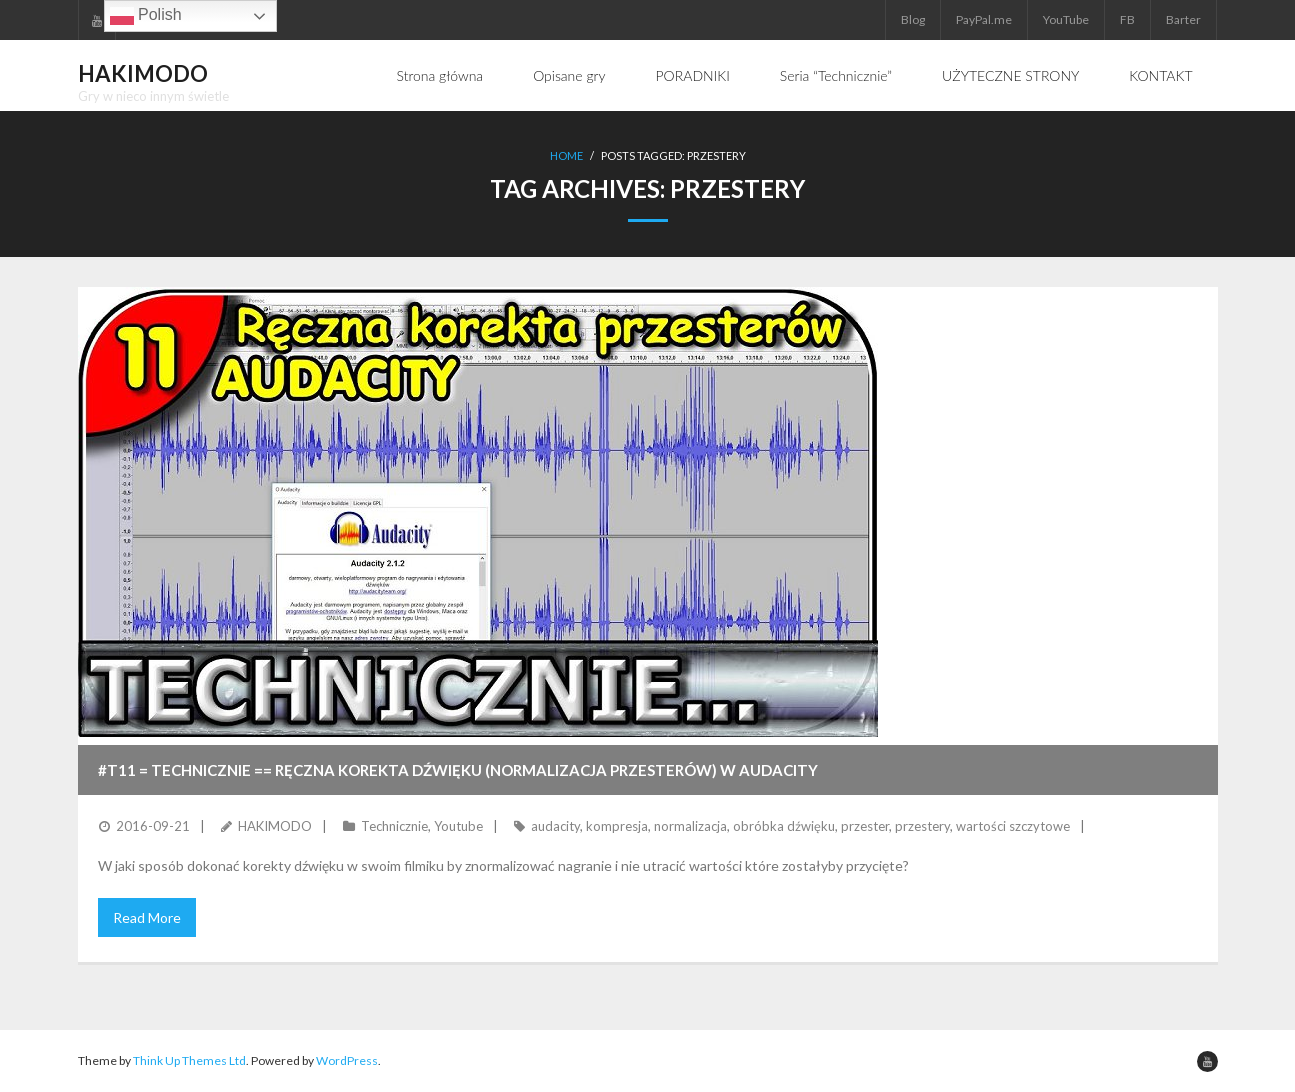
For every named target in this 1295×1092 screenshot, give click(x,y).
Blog (913, 19)
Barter (1183, 19)
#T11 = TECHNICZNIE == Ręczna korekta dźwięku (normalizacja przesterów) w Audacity (458, 769)
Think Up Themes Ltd (189, 1060)
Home (566, 155)
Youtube (458, 825)
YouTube (1066, 19)
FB (1127, 19)
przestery (922, 825)
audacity (555, 825)
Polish (146, 16)
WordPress (347, 1060)
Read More (147, 917)
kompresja (617, 825)
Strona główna (440, 75)
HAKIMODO (275, 825)
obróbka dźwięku (784, 825)
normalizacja (690, 825)
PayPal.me (984, 19)
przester (865, 825)
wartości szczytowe (1013, 825)
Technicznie (394, 825)
